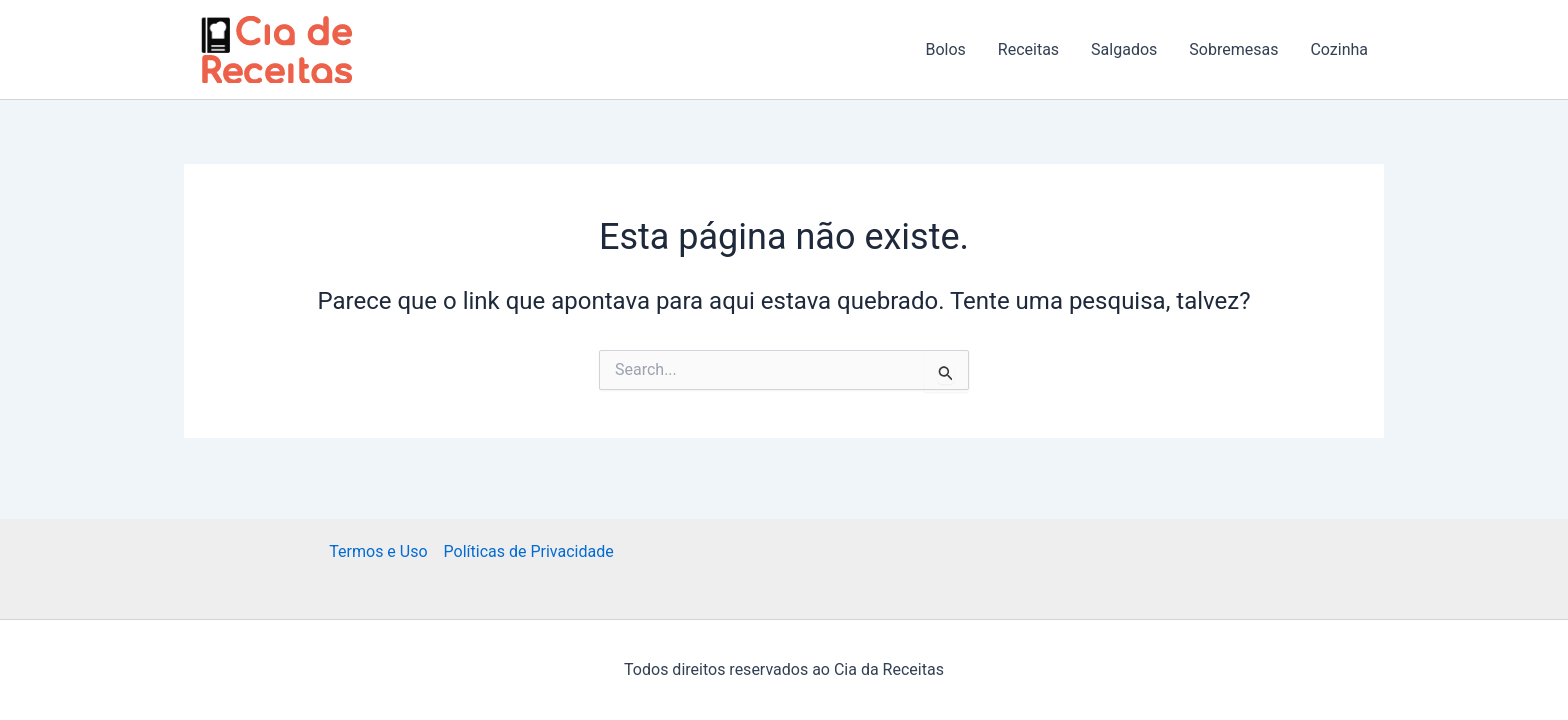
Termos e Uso (378, 551)
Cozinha (1339, 49)
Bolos (945, 49)
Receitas (1028, 49)
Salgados (1124, 49)
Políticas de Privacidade (529, 551)
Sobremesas (1233, 49)
